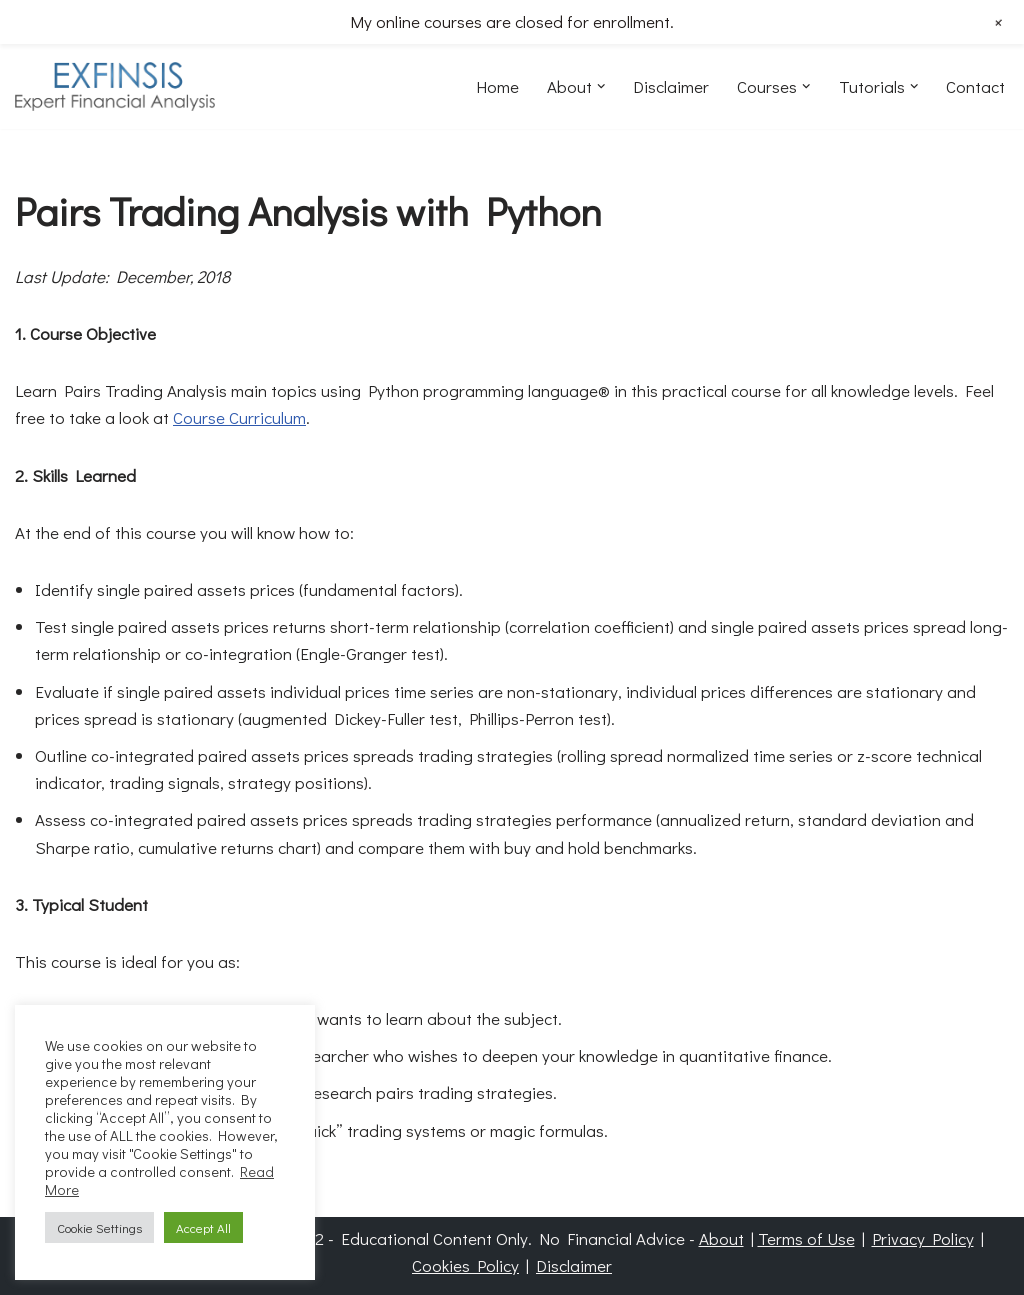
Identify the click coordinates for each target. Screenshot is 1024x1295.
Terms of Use (806, 1238)
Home (497, 86)
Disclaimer (671, 86)
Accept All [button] (203, 1227)
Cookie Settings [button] (99, 1227)
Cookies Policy (465, 1265)
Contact (975, 86)
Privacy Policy (923, 1238)
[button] (601, 86)
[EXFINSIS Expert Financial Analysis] (115, 86)
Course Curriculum (239, 417)
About (721, 1238)
